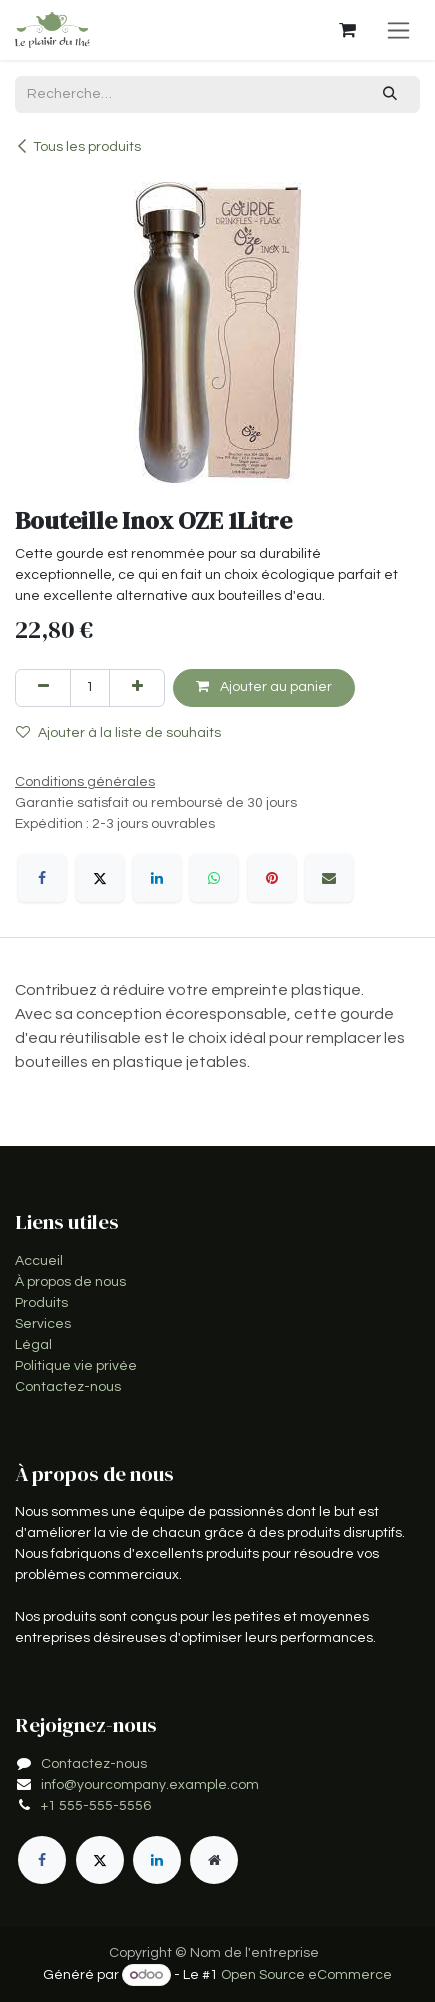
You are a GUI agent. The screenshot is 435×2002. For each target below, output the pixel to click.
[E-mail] (329, 878)
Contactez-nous (68, 1387)
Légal (33, 1345)
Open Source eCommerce (306, 1975)
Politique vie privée (76, 1366)
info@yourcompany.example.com (150, 1785)
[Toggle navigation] (398, 30)
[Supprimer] (43, 687)
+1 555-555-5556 (96, 1806)
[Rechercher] (390, 94)
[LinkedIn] (157, 878)
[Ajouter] (137, 687)
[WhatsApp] (214, 878)
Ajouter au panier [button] (264, 686)
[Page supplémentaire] (214, 1860)
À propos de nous (70, 1282)
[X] (100, 878)
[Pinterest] (272, 878)
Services (43, 1324)
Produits (41, 1303)
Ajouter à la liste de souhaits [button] (118, 732)
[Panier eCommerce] (347, 30)
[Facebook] (42, 878)
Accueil (39, 1261)
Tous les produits (78, 146)
